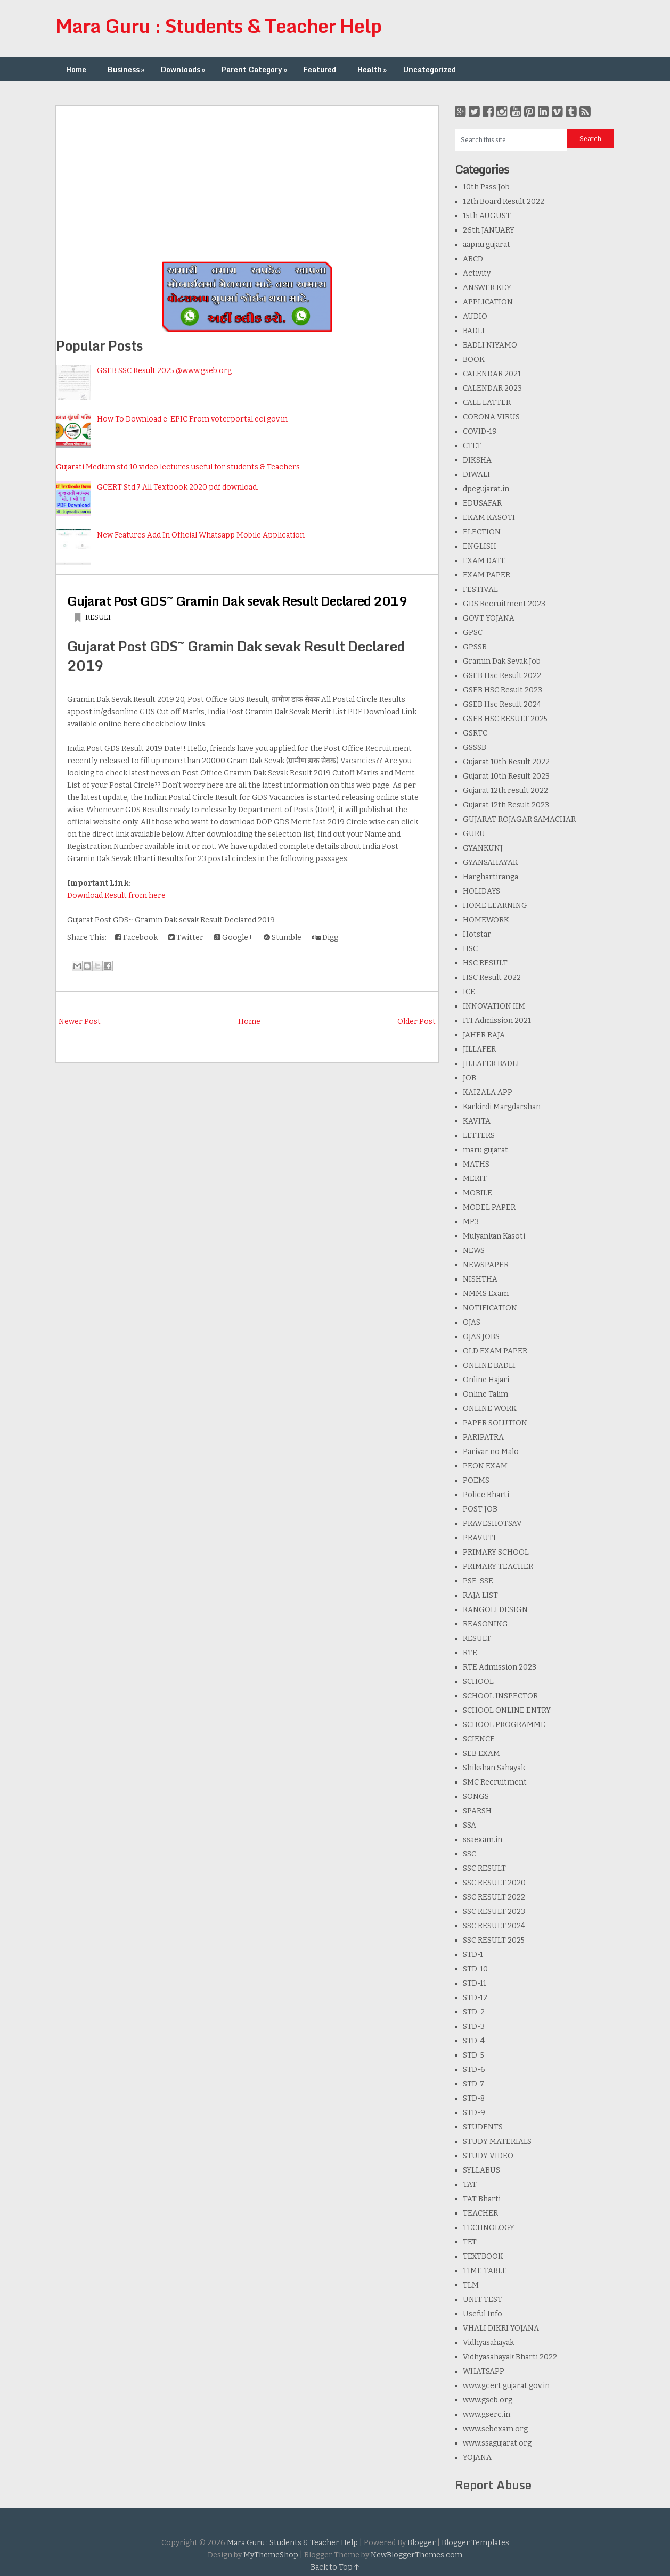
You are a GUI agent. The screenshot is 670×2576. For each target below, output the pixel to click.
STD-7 (473, 2083)
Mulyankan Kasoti (494, 1236)
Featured (320, 69)
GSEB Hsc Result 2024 (502, 704)
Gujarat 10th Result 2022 (506, 761)
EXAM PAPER (486, 575)
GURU (474, 833)
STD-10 (475, 1969)
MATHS (476, 1164)
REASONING (485, 1624)
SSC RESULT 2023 (494, 1911)
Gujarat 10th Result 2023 (506, 776)
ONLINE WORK (490, 1408)
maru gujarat (485, 1149)
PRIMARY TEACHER (498, 1566)
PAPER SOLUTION (495, 1422)
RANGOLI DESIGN (495, 1609)
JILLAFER (479, 1049)
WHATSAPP (483, 2371)
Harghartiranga (490, 876)
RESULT (98, 617)
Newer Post (80, 1021)
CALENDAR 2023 (492, 388)
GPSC (473, 632)
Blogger (421, 2542)
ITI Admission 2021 (497, 1020)
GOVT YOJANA (488, 618)
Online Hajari (486, 1379)
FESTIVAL (480, 589)
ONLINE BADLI (489, 1365)
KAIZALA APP (487, 1092)
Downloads (184, 69)
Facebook (136, 937)
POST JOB (480, 1509)
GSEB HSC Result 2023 (502, 690)
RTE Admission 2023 (499, 1667)
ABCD (473, 258)
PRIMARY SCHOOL (496, 1552)
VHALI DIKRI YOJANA (501, 2328)
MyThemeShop (270, 2555)
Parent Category (255, 69)
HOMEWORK (486, 919)
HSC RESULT (485, 963)
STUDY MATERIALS (497, 2141)
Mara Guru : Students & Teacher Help (218, 25)
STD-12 (475, 1997)
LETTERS (479, 1135)
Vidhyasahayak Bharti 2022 (510, 2357)
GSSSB (474, 747)
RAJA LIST (480, 1595)
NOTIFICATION (490, 1307)
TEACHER (480, 2213)
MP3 (471, 1221)
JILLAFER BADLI (491, 1063)
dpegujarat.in (486, 488)
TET (470, 2242)
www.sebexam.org (495, 2428)
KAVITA (477, 1121)
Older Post (416, 1021)
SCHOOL (478, 1681)
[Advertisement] (247, 180)
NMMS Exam (486, 1293)
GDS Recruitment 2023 (504, 603)
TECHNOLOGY (488, 2227)
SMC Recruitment (495, 1782)
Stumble (282, 937)
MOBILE (477, 1193)
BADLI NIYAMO (490, 345)
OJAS (471, 1322)
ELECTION (482, 531)
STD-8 (474, 2098)
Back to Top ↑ (335, 2567)
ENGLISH (479, 546)
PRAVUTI (479, 1537)
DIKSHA (477, 460)
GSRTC (475, 733)
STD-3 (474, 2026)
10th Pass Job (486, 187)
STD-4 (474, 2040)
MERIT (475, 1178)
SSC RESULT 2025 (494, 1940)
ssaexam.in (482, 1839)
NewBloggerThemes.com (416, 2555)
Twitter (185, 937)
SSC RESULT (484, 1868)
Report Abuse (493, 2484)
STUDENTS (483, 2127)
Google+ (233, 937)
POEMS (476, 1480)
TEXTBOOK (483, 2256)
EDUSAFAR (482, 503)
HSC (470, 948)
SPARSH (477, 1810)
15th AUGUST (487, 215)
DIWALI (476, 474)
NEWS (474, 1250)
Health (373, 69)
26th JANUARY (488, 230)
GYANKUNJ (483, 848)
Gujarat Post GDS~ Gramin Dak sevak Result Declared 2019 (237, 600)
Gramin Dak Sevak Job (502, 661)
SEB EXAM (481, 1753)
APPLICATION (488, 302)
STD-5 (473, 2055)
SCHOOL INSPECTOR (500, 1695)
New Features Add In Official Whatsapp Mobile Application (201, 535)
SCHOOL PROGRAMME (504, 1724)
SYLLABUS (481, 2170)
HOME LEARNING (495, 905)
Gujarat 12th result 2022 (505, 790)
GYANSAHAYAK (490, 862)
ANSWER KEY (487, 287)
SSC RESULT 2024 (494, 1925)
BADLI (474, 330)
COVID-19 (480, 431)
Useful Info (482, 2313)
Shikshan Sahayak (494, 1767)
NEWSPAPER (486, 1264)
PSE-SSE (478, 1581)
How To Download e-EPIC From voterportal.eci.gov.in (192, 419)
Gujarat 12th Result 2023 (506, 805)
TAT (470, 2184)
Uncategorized (429, 69)
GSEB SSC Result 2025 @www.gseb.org (164, 370)
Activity (477, 273)
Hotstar (477, 934)
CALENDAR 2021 (492, 373)
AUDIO (475, 316)
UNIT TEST (482, 2299)
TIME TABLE (485, 2270)
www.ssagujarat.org (497, 2443)
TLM (471, 2285)
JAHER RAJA (484, 1034)
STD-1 (473, 1954)
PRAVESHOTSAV (492, 1523)
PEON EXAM (485, 1466)
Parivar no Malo (491, 1451)
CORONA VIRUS (491, 417)
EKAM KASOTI (489, 517)
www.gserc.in (486, 2414)
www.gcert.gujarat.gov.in (506, 2385)
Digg (325, 937)
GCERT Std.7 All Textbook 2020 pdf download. (177, 487)
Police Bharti (486, 1494)
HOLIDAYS (481, 891)
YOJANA (477, 2457)
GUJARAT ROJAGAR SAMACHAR (519, 819)
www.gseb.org (487, 2400)
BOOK (474, 359)
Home (76, 69)
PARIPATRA (483, 1437)
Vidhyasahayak (488, 2342)
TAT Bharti (482, 2198)
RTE (470, 1652)
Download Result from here (116, 895)
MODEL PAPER (489, 1207)
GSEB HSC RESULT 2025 (505, 718)
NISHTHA (480, 1279)
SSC (469, 1854)
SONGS (476, 1796)
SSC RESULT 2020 (494, 1882)
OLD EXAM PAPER (495, 1351)
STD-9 (474, 2112)
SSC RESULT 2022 (494, 1897)
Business (127, 69)
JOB (469, 1078)
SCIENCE (479, 1739)
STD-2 (474, 2012)
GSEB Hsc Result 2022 (502, 675)
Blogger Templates (475, 2542)
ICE (469, 991)
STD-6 (474, 2069)
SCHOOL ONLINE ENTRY (507, 1710)
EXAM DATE (484, 560)
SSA (469, 1825)
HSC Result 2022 (492, 977)
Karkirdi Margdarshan (502, 1106)
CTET (472, 445)
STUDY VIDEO (488, 2155)
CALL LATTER (487, 402)
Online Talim (485, 1394)
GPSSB (475, 646)
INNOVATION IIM (494, 1006)
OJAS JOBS (481, 1336)
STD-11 (474, 1983)
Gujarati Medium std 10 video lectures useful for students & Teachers (178, 467)
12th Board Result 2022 (503, 201)
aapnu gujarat (486, 244)
